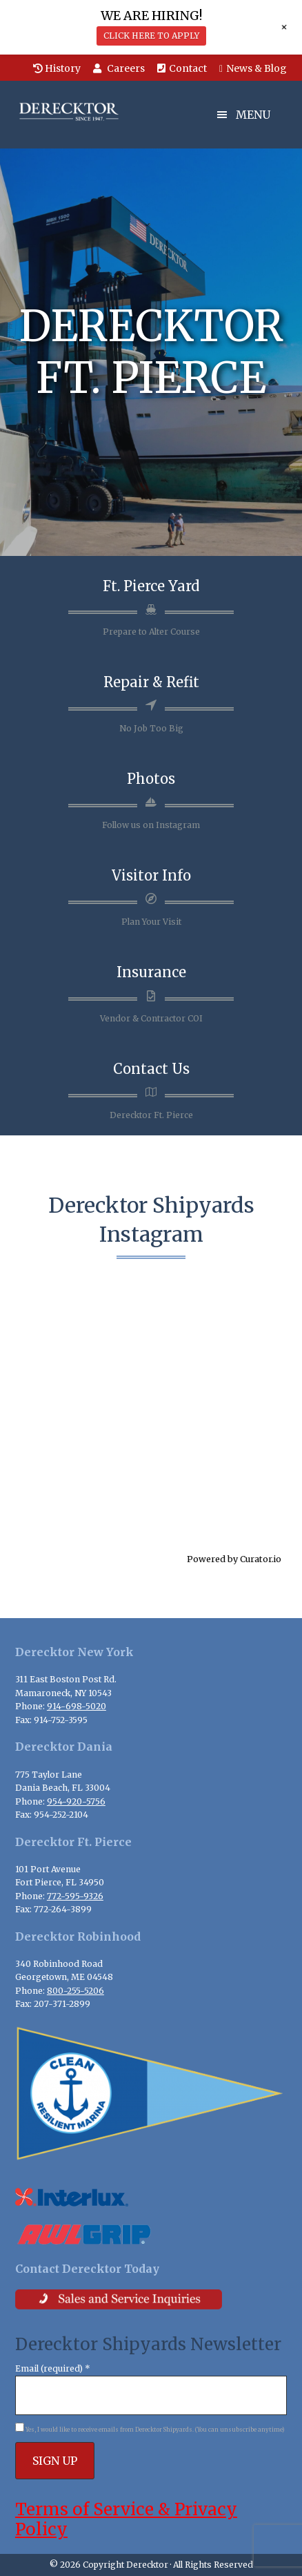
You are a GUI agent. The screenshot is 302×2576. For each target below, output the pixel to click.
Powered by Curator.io (234, 1559)
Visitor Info (151, 875)
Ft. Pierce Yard (151, 586)
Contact (182, 68)
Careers (119, 68)
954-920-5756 (76, 1801)
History (57, 68)
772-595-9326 (75, 1896)
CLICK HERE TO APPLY (151, 35)
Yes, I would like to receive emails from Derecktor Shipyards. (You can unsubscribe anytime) (154, 2429)
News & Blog (253, 68)
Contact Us (151, 1068)
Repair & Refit (151, 682)
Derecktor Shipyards (84, 112)
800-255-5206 (75, 1991)
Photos (151, 778)
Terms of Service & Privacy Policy (126, 2519)
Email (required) (52, 2368)
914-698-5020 (76, 1706)
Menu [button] (253, 115)
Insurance (151, 972)
